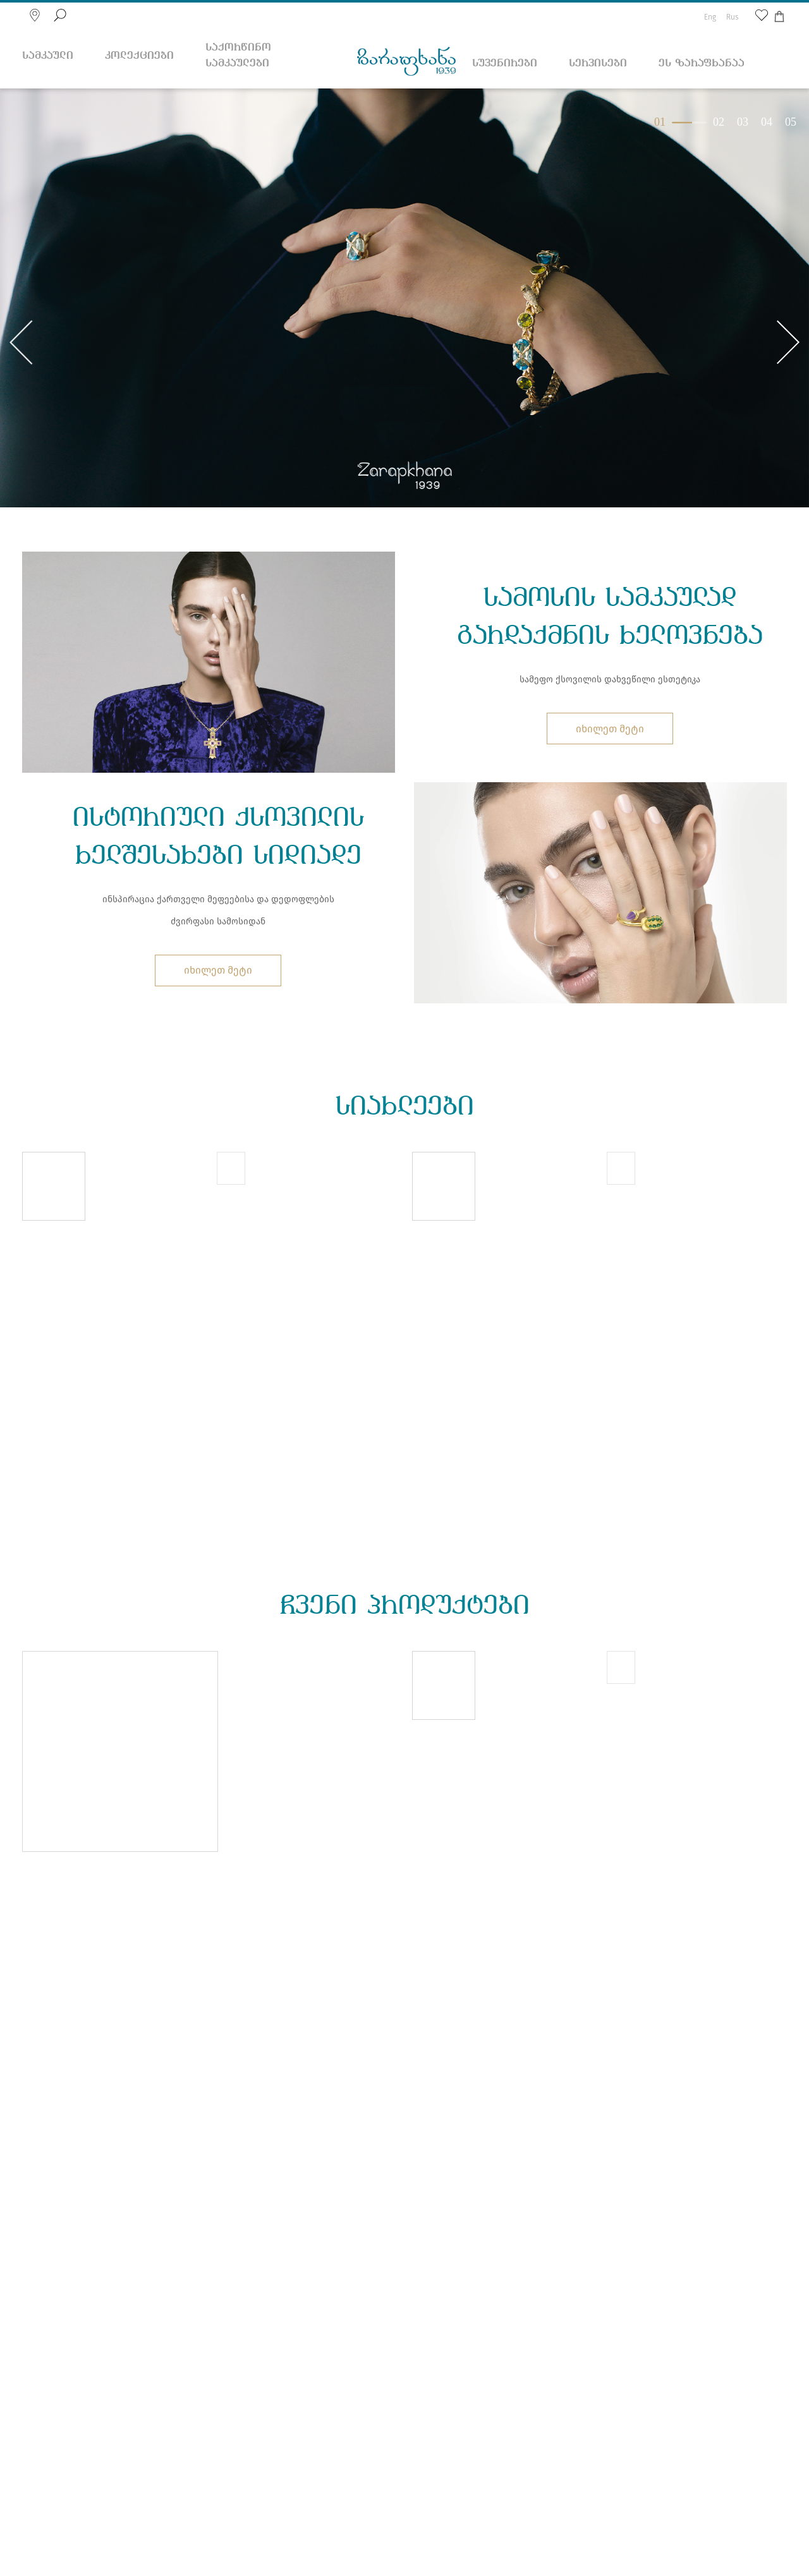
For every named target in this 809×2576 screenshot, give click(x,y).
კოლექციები (139, 56)
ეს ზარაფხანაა (702, 63)
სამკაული (47, 56)
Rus (732, 17)
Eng (710, 17)
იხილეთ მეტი (610, 729)
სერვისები (598, 63)
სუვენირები (504, 63)
